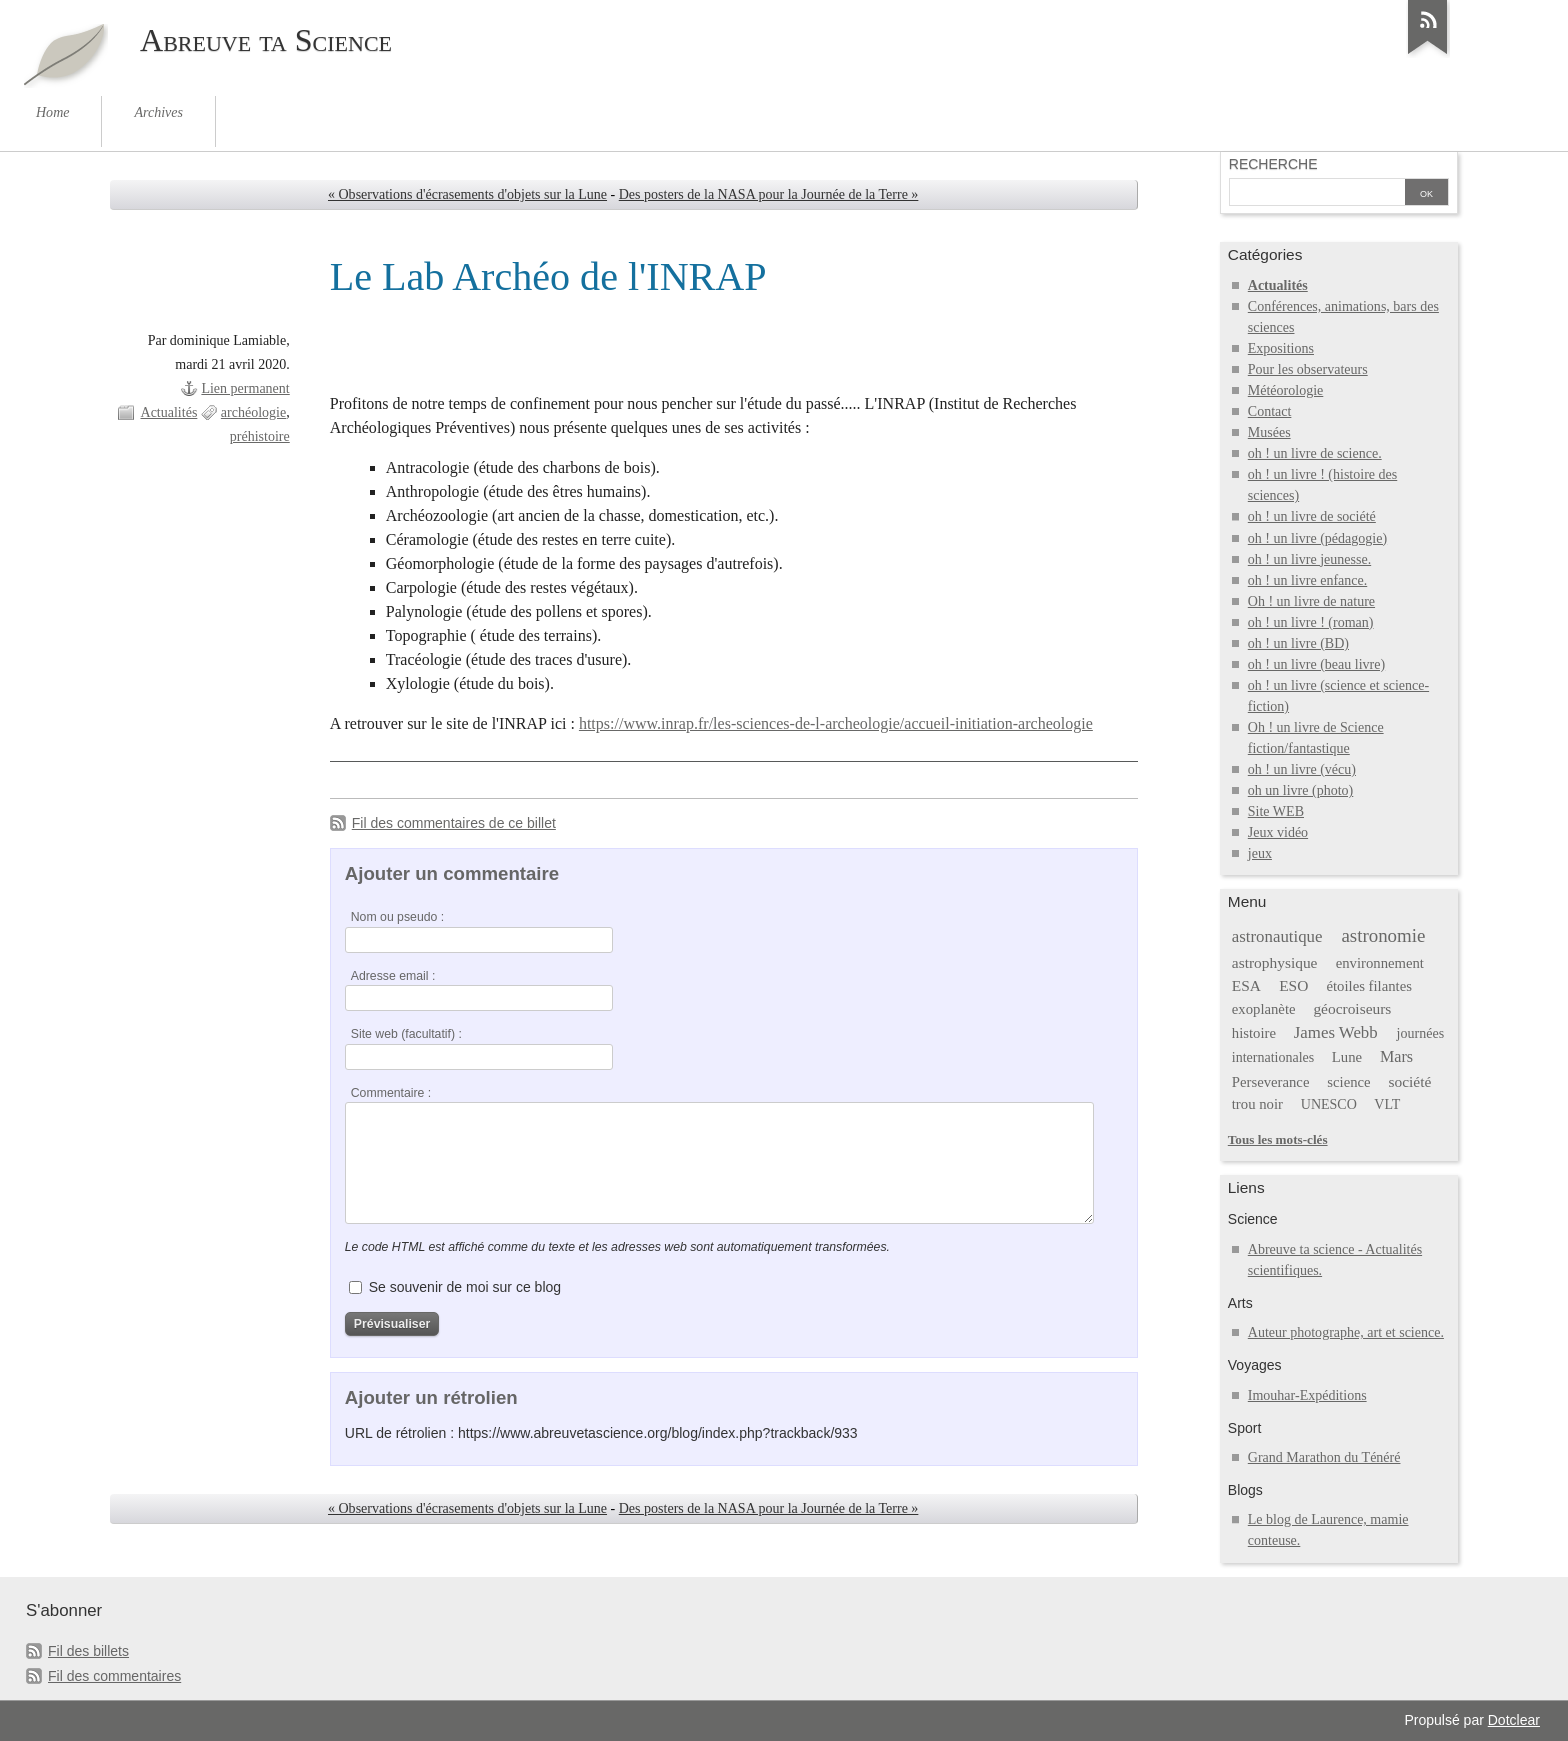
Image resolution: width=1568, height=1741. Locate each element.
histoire (1254, 1033)
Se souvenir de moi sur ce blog (465, 1287)
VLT (1387, 1104)
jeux (1260, 853)
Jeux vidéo (1278, 832)
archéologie (253, 412)
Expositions (1281, 348)
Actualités (169, 412)
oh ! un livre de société (1312, 516)
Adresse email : (393, 976)
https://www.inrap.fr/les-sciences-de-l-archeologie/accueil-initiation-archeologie (836, 723)
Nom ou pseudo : (397, 917)
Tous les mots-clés (1278, 1139)
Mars (1396, 1056)
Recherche (1273, 164)
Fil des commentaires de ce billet (454, 823)
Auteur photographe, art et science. (1346, 1332)
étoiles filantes (1369, 986)
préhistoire (260, 436)
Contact (1270, 411)
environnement (1380, 963)
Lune (1347, 1057)
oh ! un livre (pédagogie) (1317, 538)
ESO (1293, 985)
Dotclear (1514, 1720)
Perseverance (1271, 1082)
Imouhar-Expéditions (1307, 1395)
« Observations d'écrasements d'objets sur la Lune (467, 194)
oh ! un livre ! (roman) (1311, 622)
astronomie (1383, 935)
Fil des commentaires (114, 1676)
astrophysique (1275, 962)
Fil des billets (88, 1651)
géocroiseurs (1352, 1008)
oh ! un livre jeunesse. (1309, 559)
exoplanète (1264, 1009)
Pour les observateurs (1308, 369)
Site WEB (1276, 811)
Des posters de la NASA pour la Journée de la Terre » (769, 194)
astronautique (1277, 936)
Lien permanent (245, 388)
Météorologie (1286, 390)
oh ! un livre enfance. (1307, 580)
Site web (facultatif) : (406, 1034)
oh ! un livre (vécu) (1302, 769)
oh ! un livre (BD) (1298, 643)
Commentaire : (391, 1093)
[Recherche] (1317, 194)
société (1409, 1081)
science (1348, 1082)
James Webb (1336, 1032)
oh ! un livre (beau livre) (1316, 664)
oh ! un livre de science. (1315, 453)
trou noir (1257, 1104)
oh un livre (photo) (1301, 790)
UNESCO (1329, 1104)
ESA (1246, 985)
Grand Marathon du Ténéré (1324, 1457)
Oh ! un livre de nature (1311, 601)
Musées (1269, 432)
